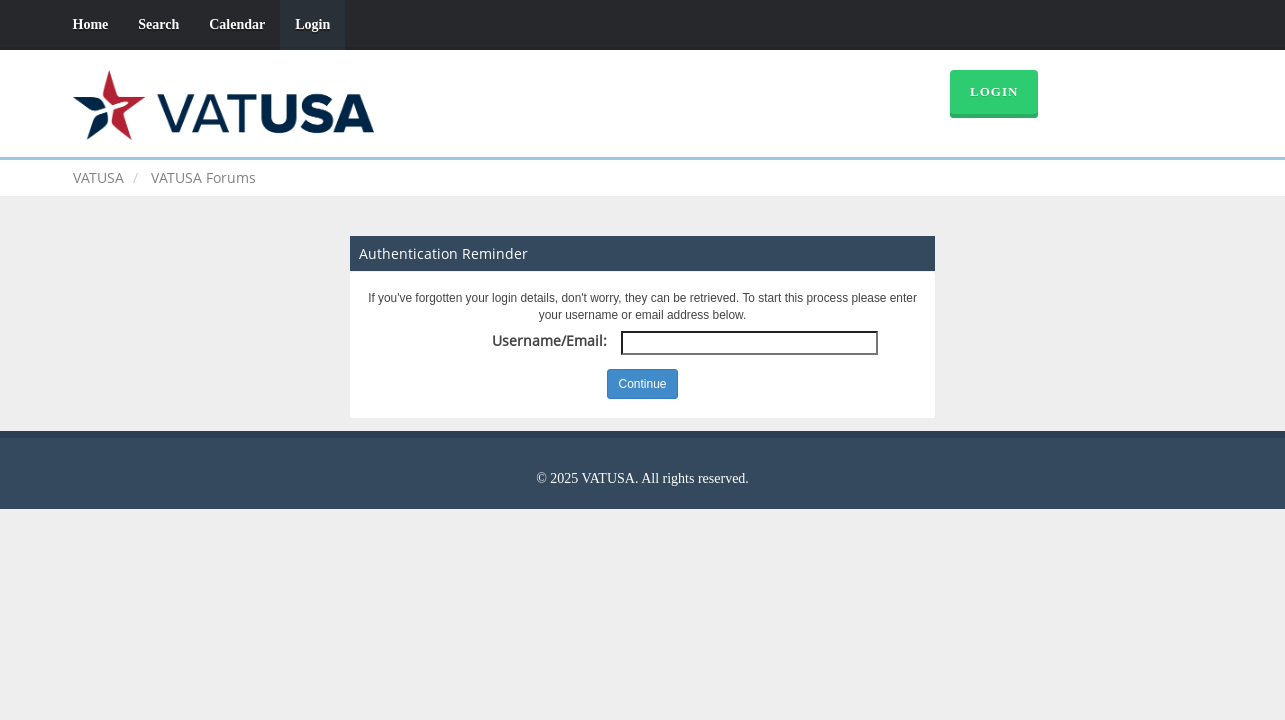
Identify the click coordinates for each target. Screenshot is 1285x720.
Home (91, 24)
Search (158, 24)
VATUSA (98, 177)
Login (312, 24)
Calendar (237, 24)
